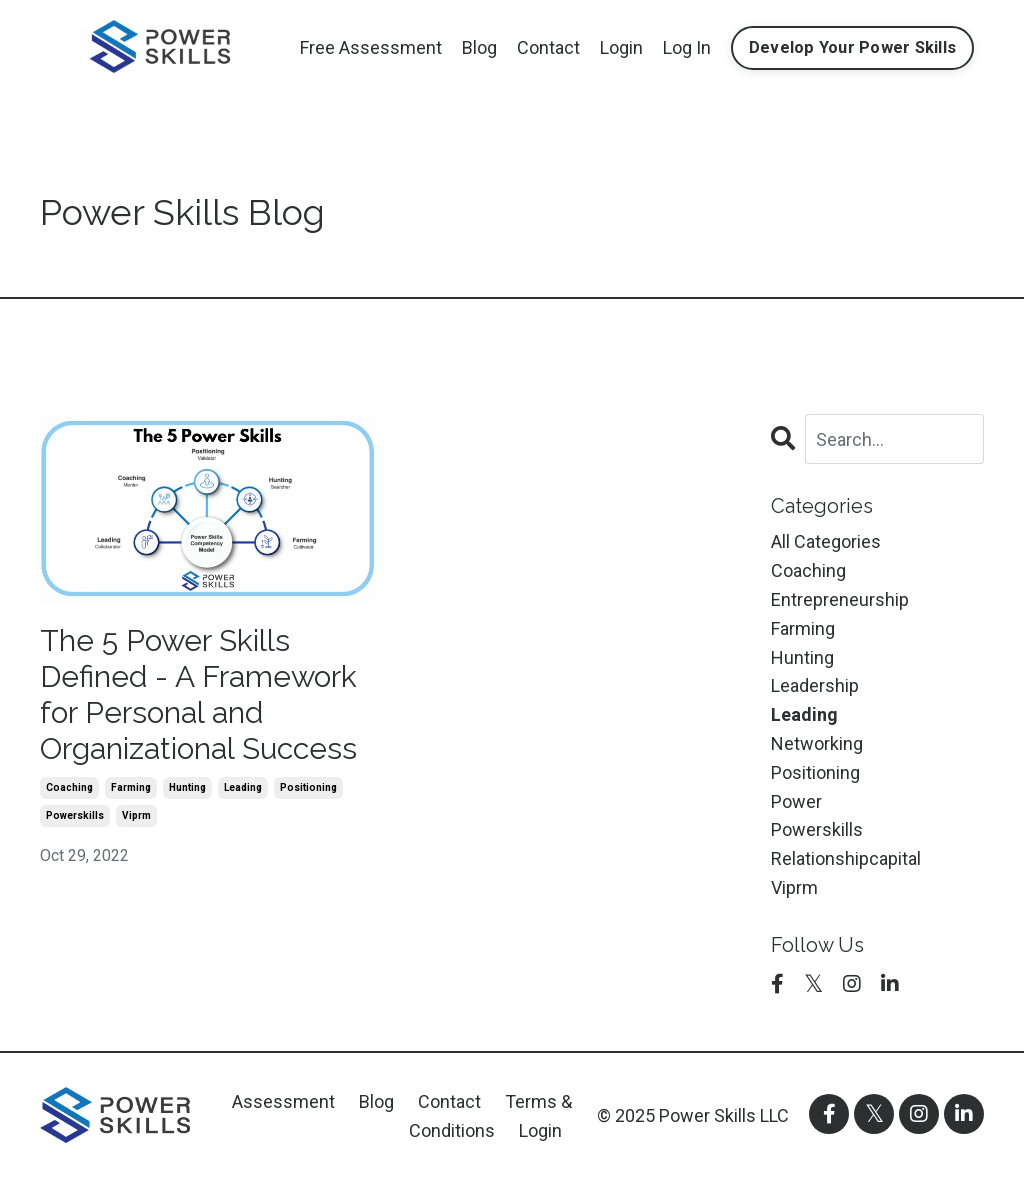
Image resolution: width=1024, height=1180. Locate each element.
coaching (69, 787)
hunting (187, 787)
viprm (136, 815)
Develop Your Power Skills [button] (852, 47)
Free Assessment (371, 47)
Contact (548, 47)
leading (243, 787)
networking (817, 743)
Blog (479, 47)
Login (621, 47)
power (796, 801)
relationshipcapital (846, 858)
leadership (815, 685)
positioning (308, 787)
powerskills (75, 815)
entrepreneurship (840, 599)
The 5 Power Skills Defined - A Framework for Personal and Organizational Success (198, 694)
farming (131, 787)
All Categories (826, 541)
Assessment (283, 1101)
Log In (687, 47)
